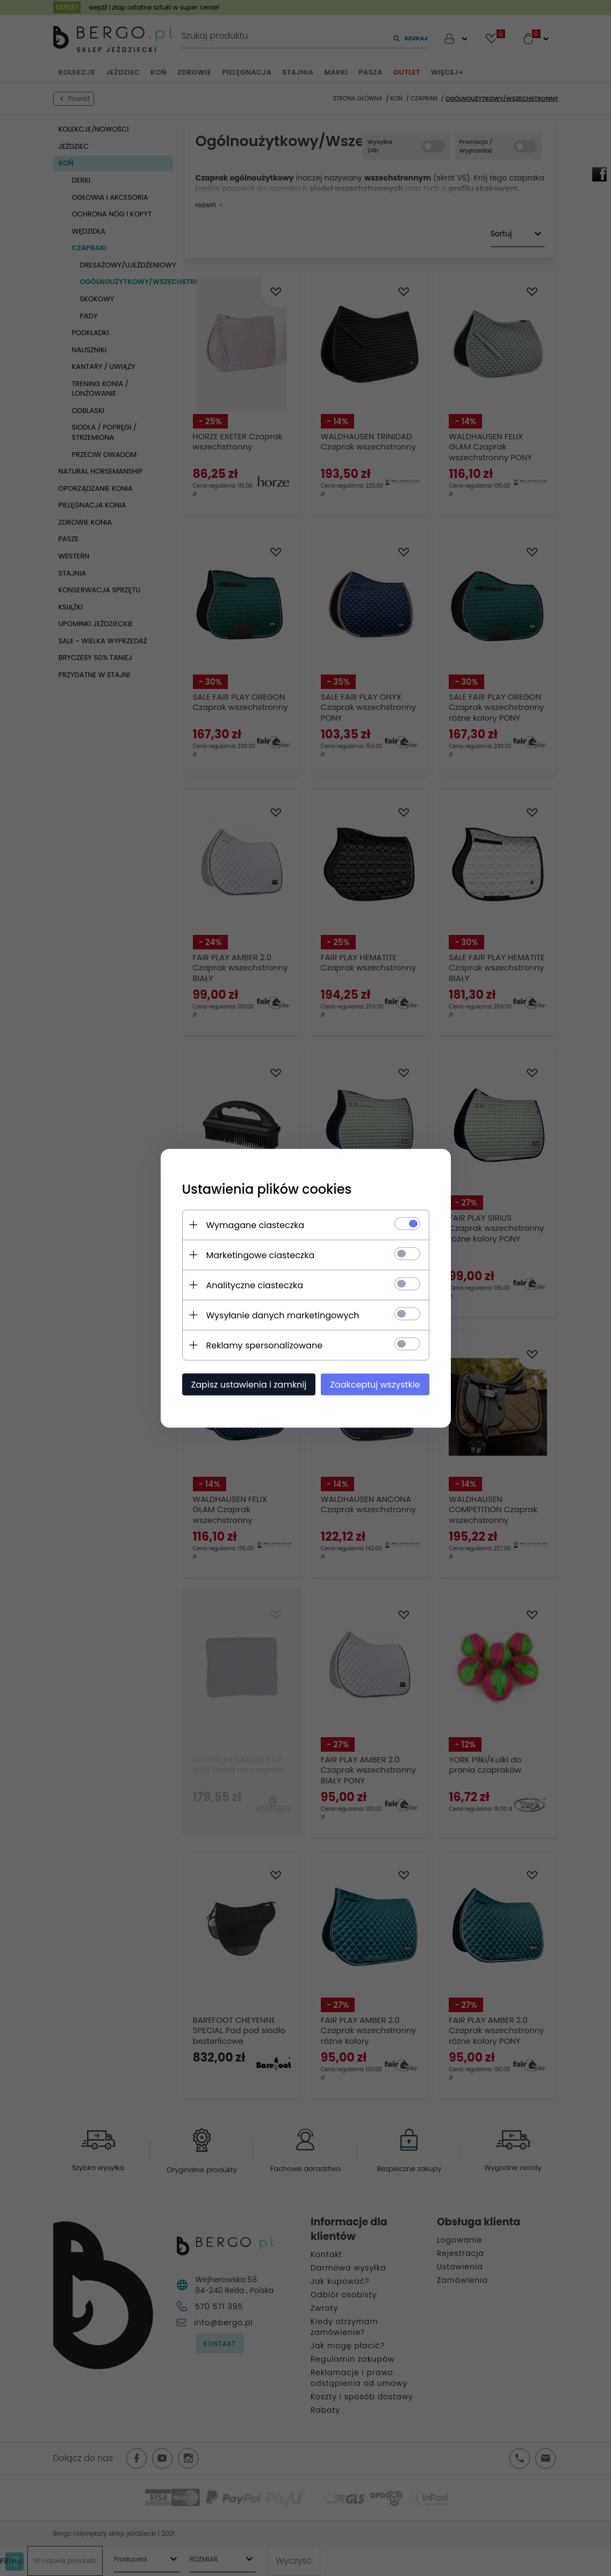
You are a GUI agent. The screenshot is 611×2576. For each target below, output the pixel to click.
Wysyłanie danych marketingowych (283, 1315)
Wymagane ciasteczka (255, 1224)
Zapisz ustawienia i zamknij (249, 1384)
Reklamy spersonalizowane (264, 1345)
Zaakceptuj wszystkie (375, 1384)
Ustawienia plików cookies (267, 1188)
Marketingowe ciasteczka (260, 1255)
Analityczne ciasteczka (255, 1285)
